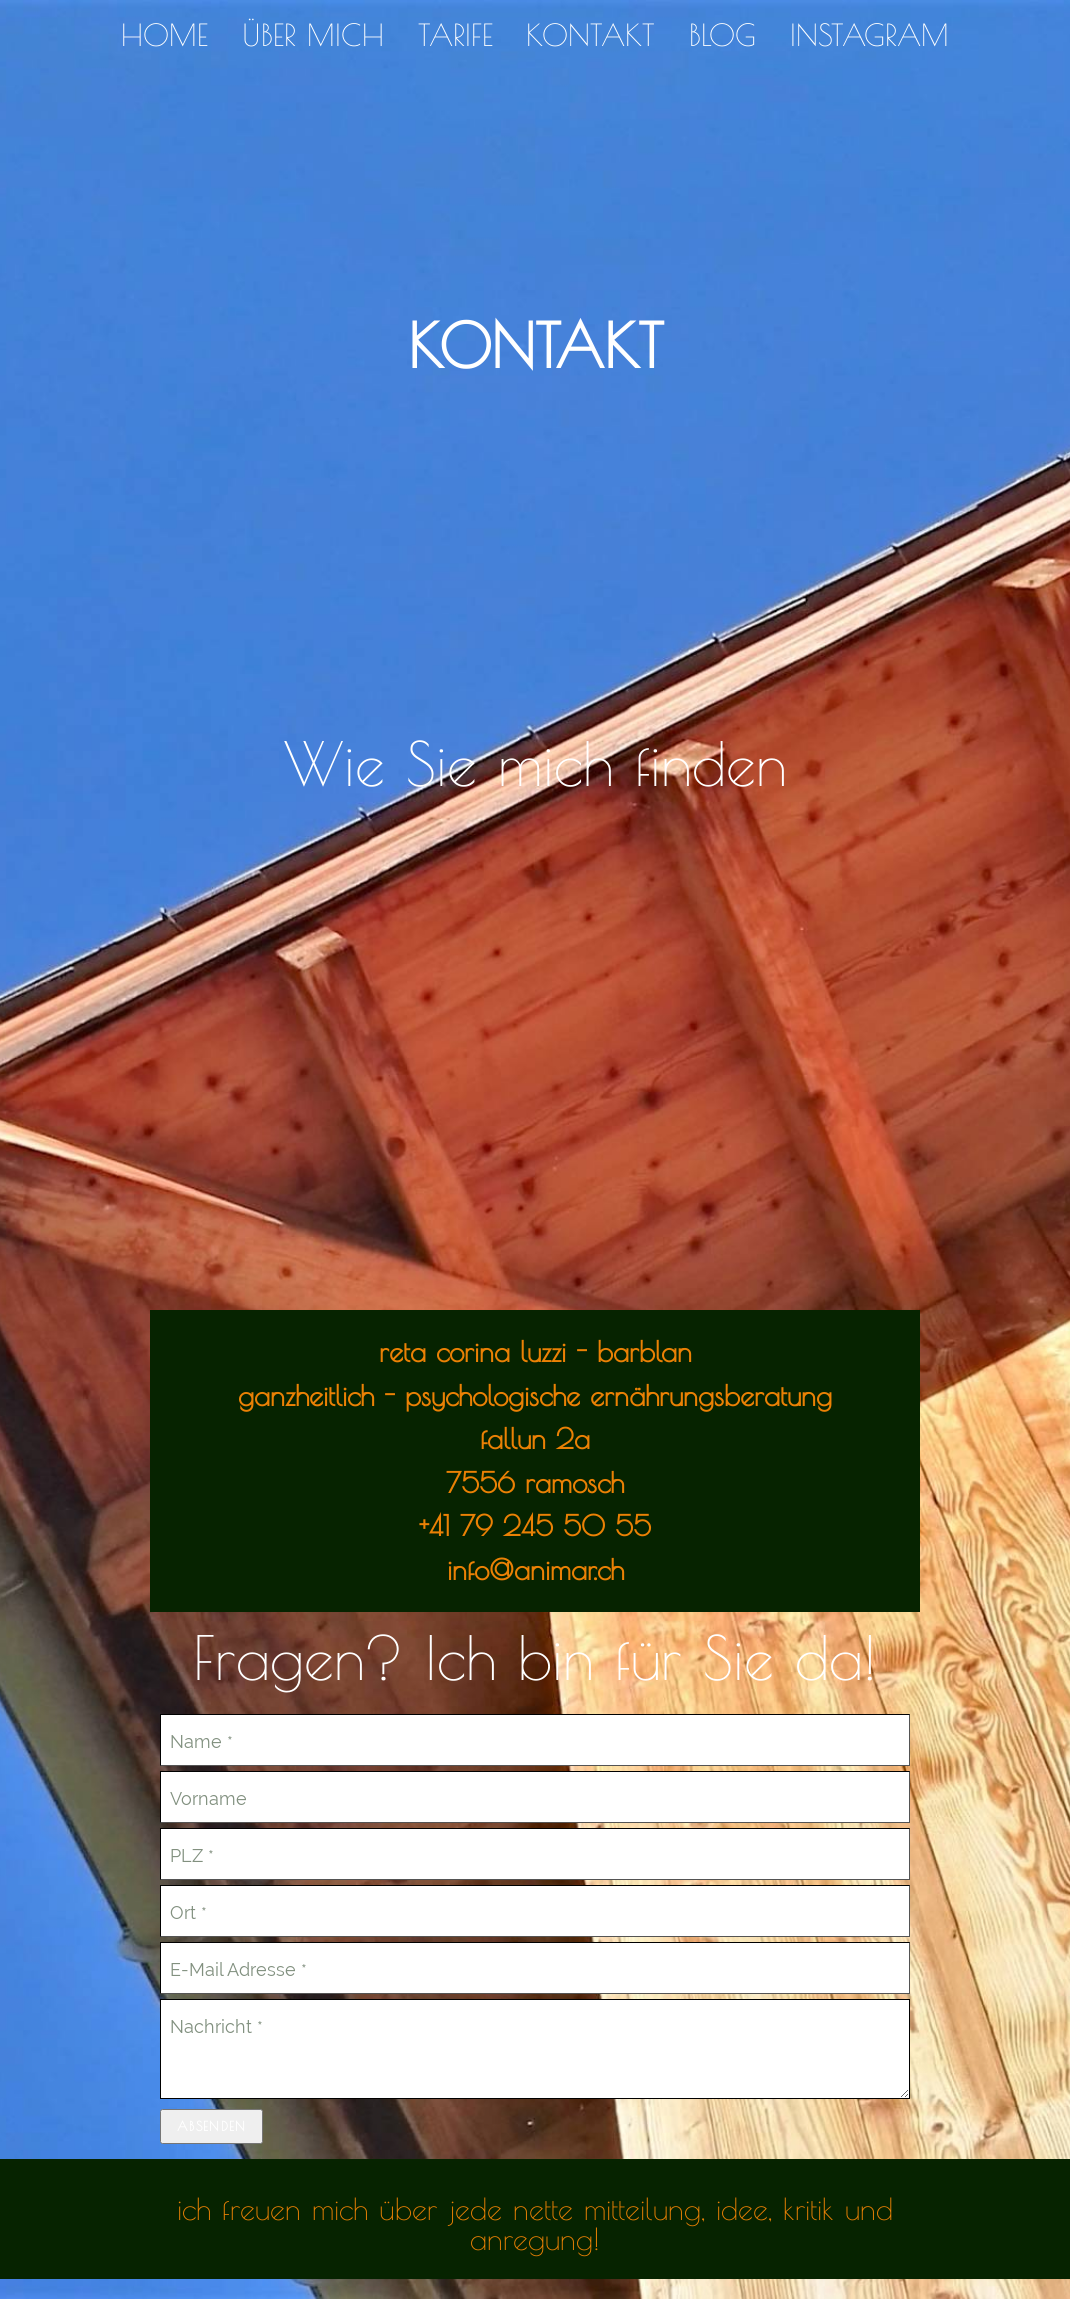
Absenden (211, 2126)
